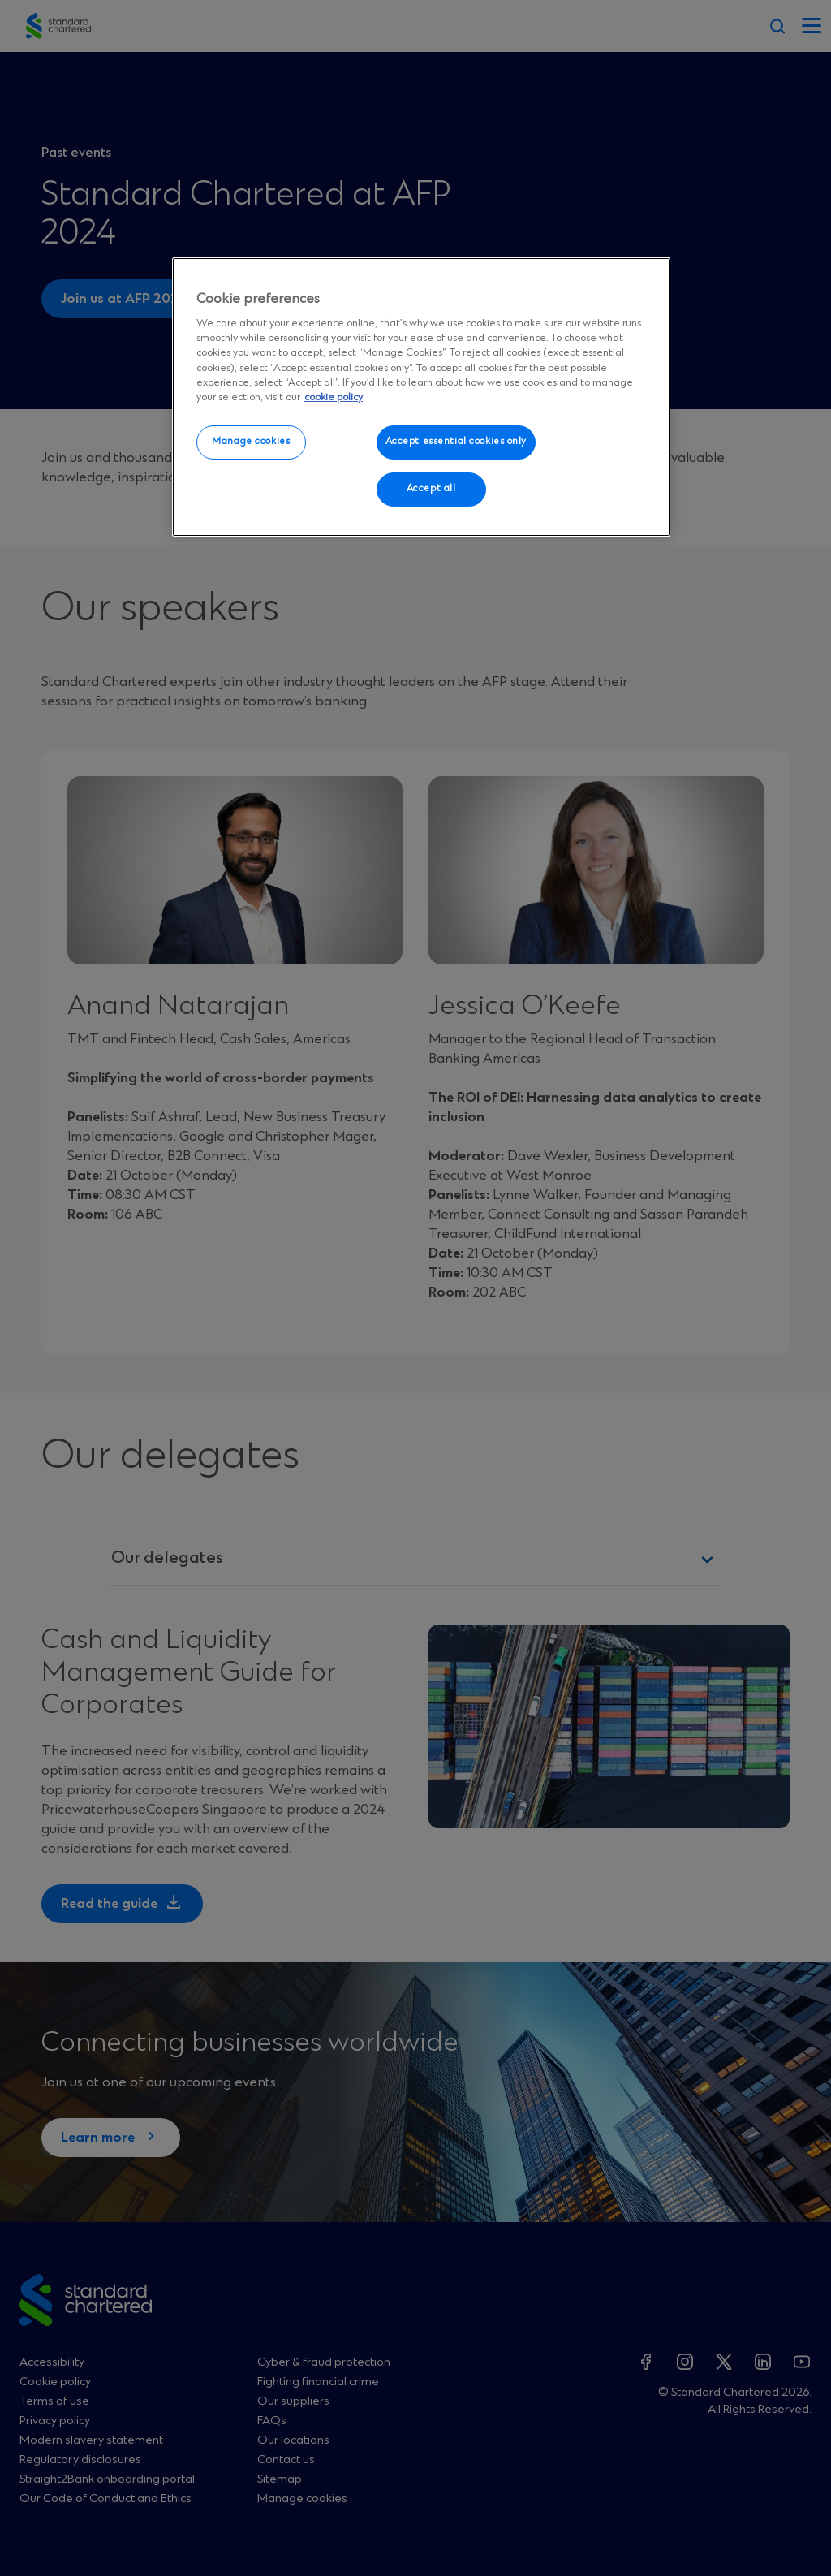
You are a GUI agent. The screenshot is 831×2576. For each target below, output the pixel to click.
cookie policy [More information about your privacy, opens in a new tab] (333, 397)
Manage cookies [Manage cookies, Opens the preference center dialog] (251, 441)
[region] (421, 397)
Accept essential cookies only (456, 441)
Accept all (431, 488)
